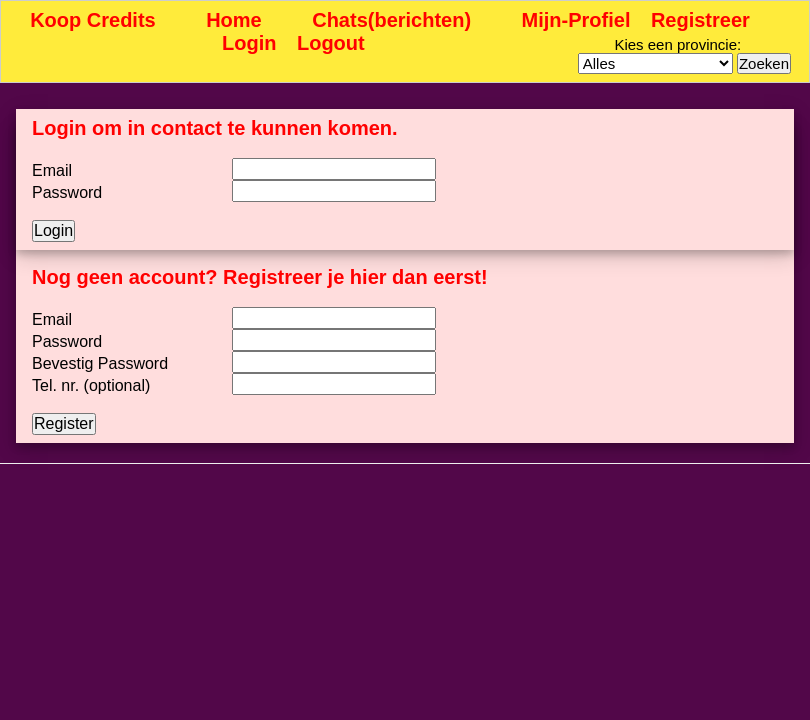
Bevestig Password (100, 363)
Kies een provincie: (677, 44)
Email (52, 170)
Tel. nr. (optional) (91, 385)
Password (67, 192)
